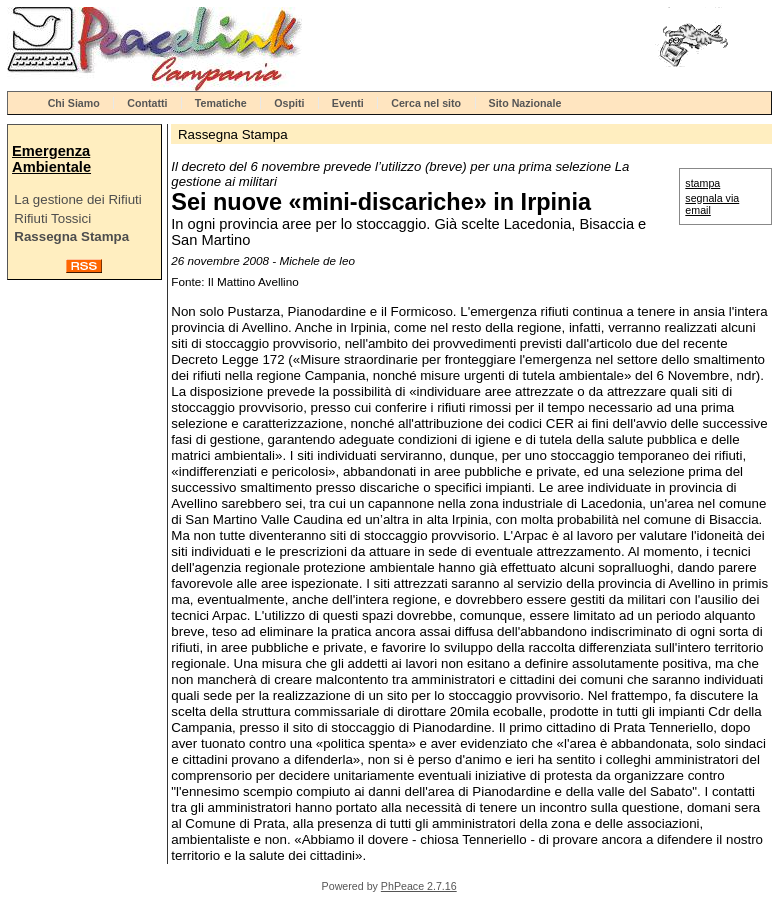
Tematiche (221, 103)
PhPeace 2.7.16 (419, 886)
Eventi (348, 103)
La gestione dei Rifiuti (77, 199)
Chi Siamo (74, 103)
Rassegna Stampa (71, 236)
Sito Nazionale (525, 103)
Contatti (147, 103)
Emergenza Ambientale (51, 159)
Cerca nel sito (426, 103)
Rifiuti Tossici (52, 218)
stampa (702, 183)
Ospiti (289, 103)
